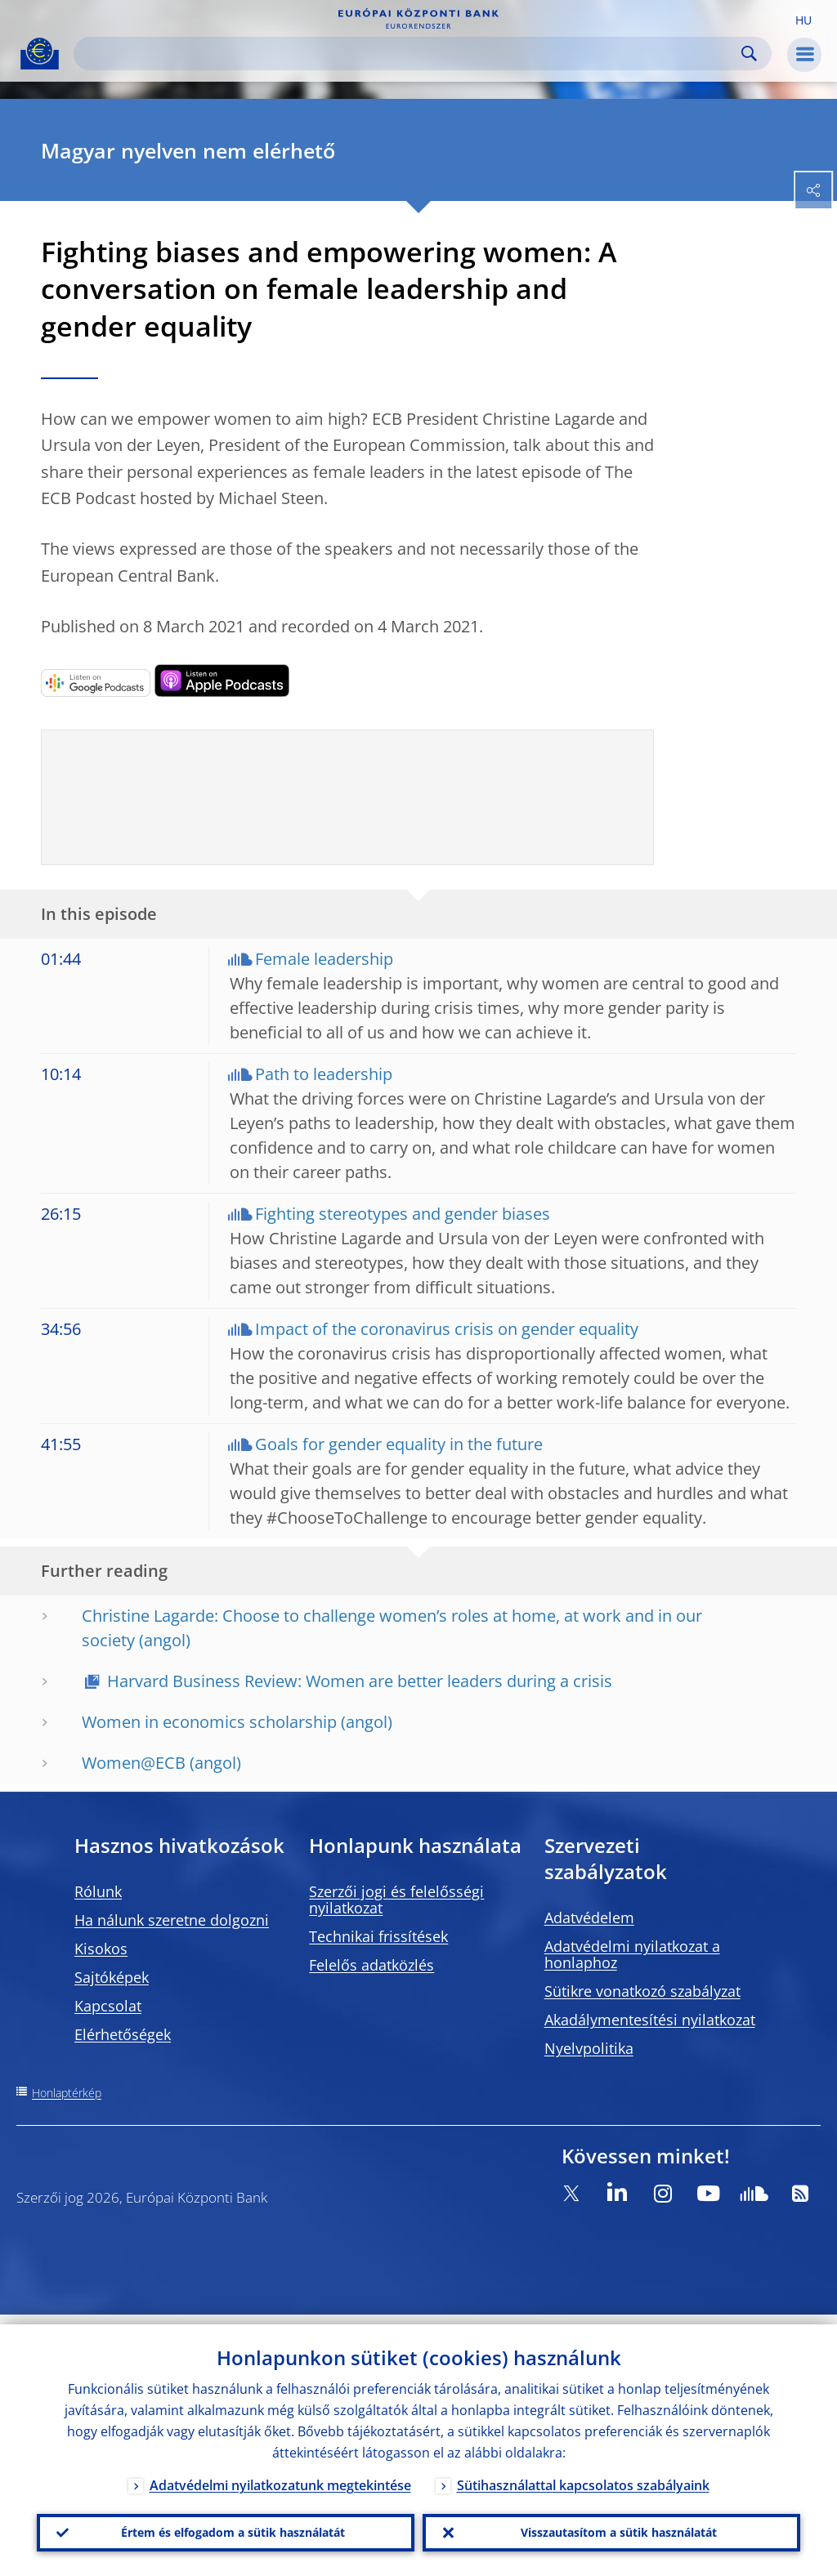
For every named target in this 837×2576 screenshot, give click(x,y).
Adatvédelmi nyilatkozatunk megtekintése (280, 2475)
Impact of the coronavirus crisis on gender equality (446, 1329)
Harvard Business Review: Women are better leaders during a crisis (359, 1681)
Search (749, 53)
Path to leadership (323, 1074)
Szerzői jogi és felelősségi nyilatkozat (396, 1899)
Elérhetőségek (122, 2034)
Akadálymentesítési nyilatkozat (649, 2019)
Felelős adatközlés (371, 1965)
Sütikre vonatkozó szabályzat (642, 1991)
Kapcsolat (107, 2006)
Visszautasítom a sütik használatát (611, 2528)
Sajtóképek (111, 1977)
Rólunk (98, 1891)
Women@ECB (134, 1763)
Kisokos (101, 1948)
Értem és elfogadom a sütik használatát (226, 2528)
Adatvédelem (589, 1917)
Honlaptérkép (66, 2093)
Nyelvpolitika (588, 2048)
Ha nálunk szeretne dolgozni (171, 1920)
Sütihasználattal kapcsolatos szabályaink (583, 2475)
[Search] (409, 53)
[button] (803, 19)
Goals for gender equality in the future (399, 1444)
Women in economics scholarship (209, 1722)
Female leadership (324, 959)
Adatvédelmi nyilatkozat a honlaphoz (632, 1954)
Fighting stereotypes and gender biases (402, 1214)
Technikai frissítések (378, 1936)
